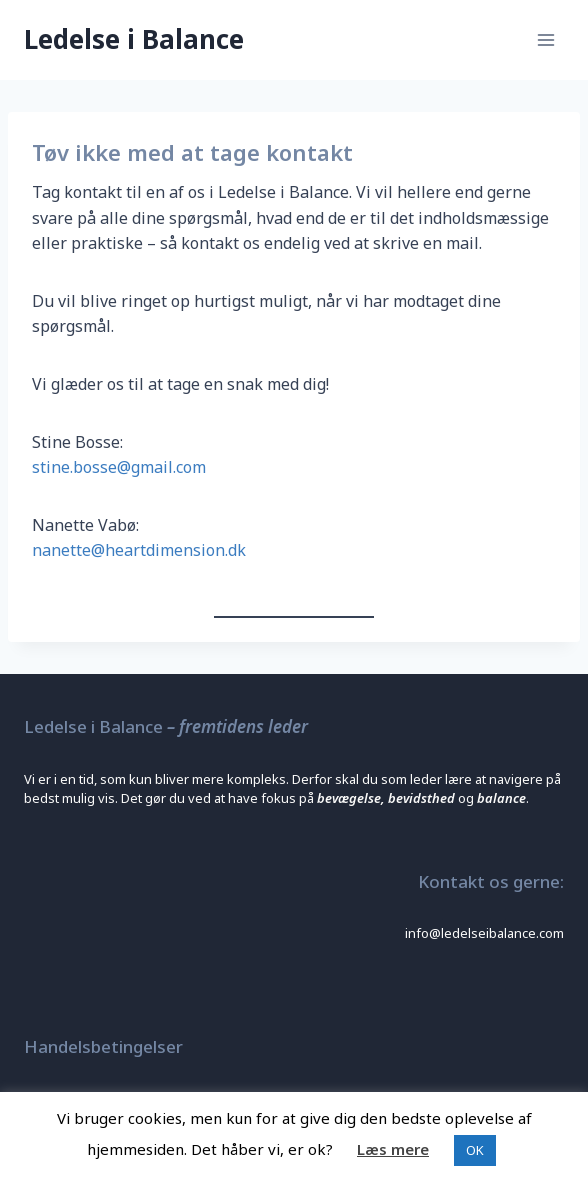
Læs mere (393, 1149)
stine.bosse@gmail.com (119, 467)
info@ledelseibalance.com (484, 933)
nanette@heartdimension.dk (139, 550)
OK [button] (475, 1150)
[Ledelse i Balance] (134, 39)
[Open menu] (545, 39)
